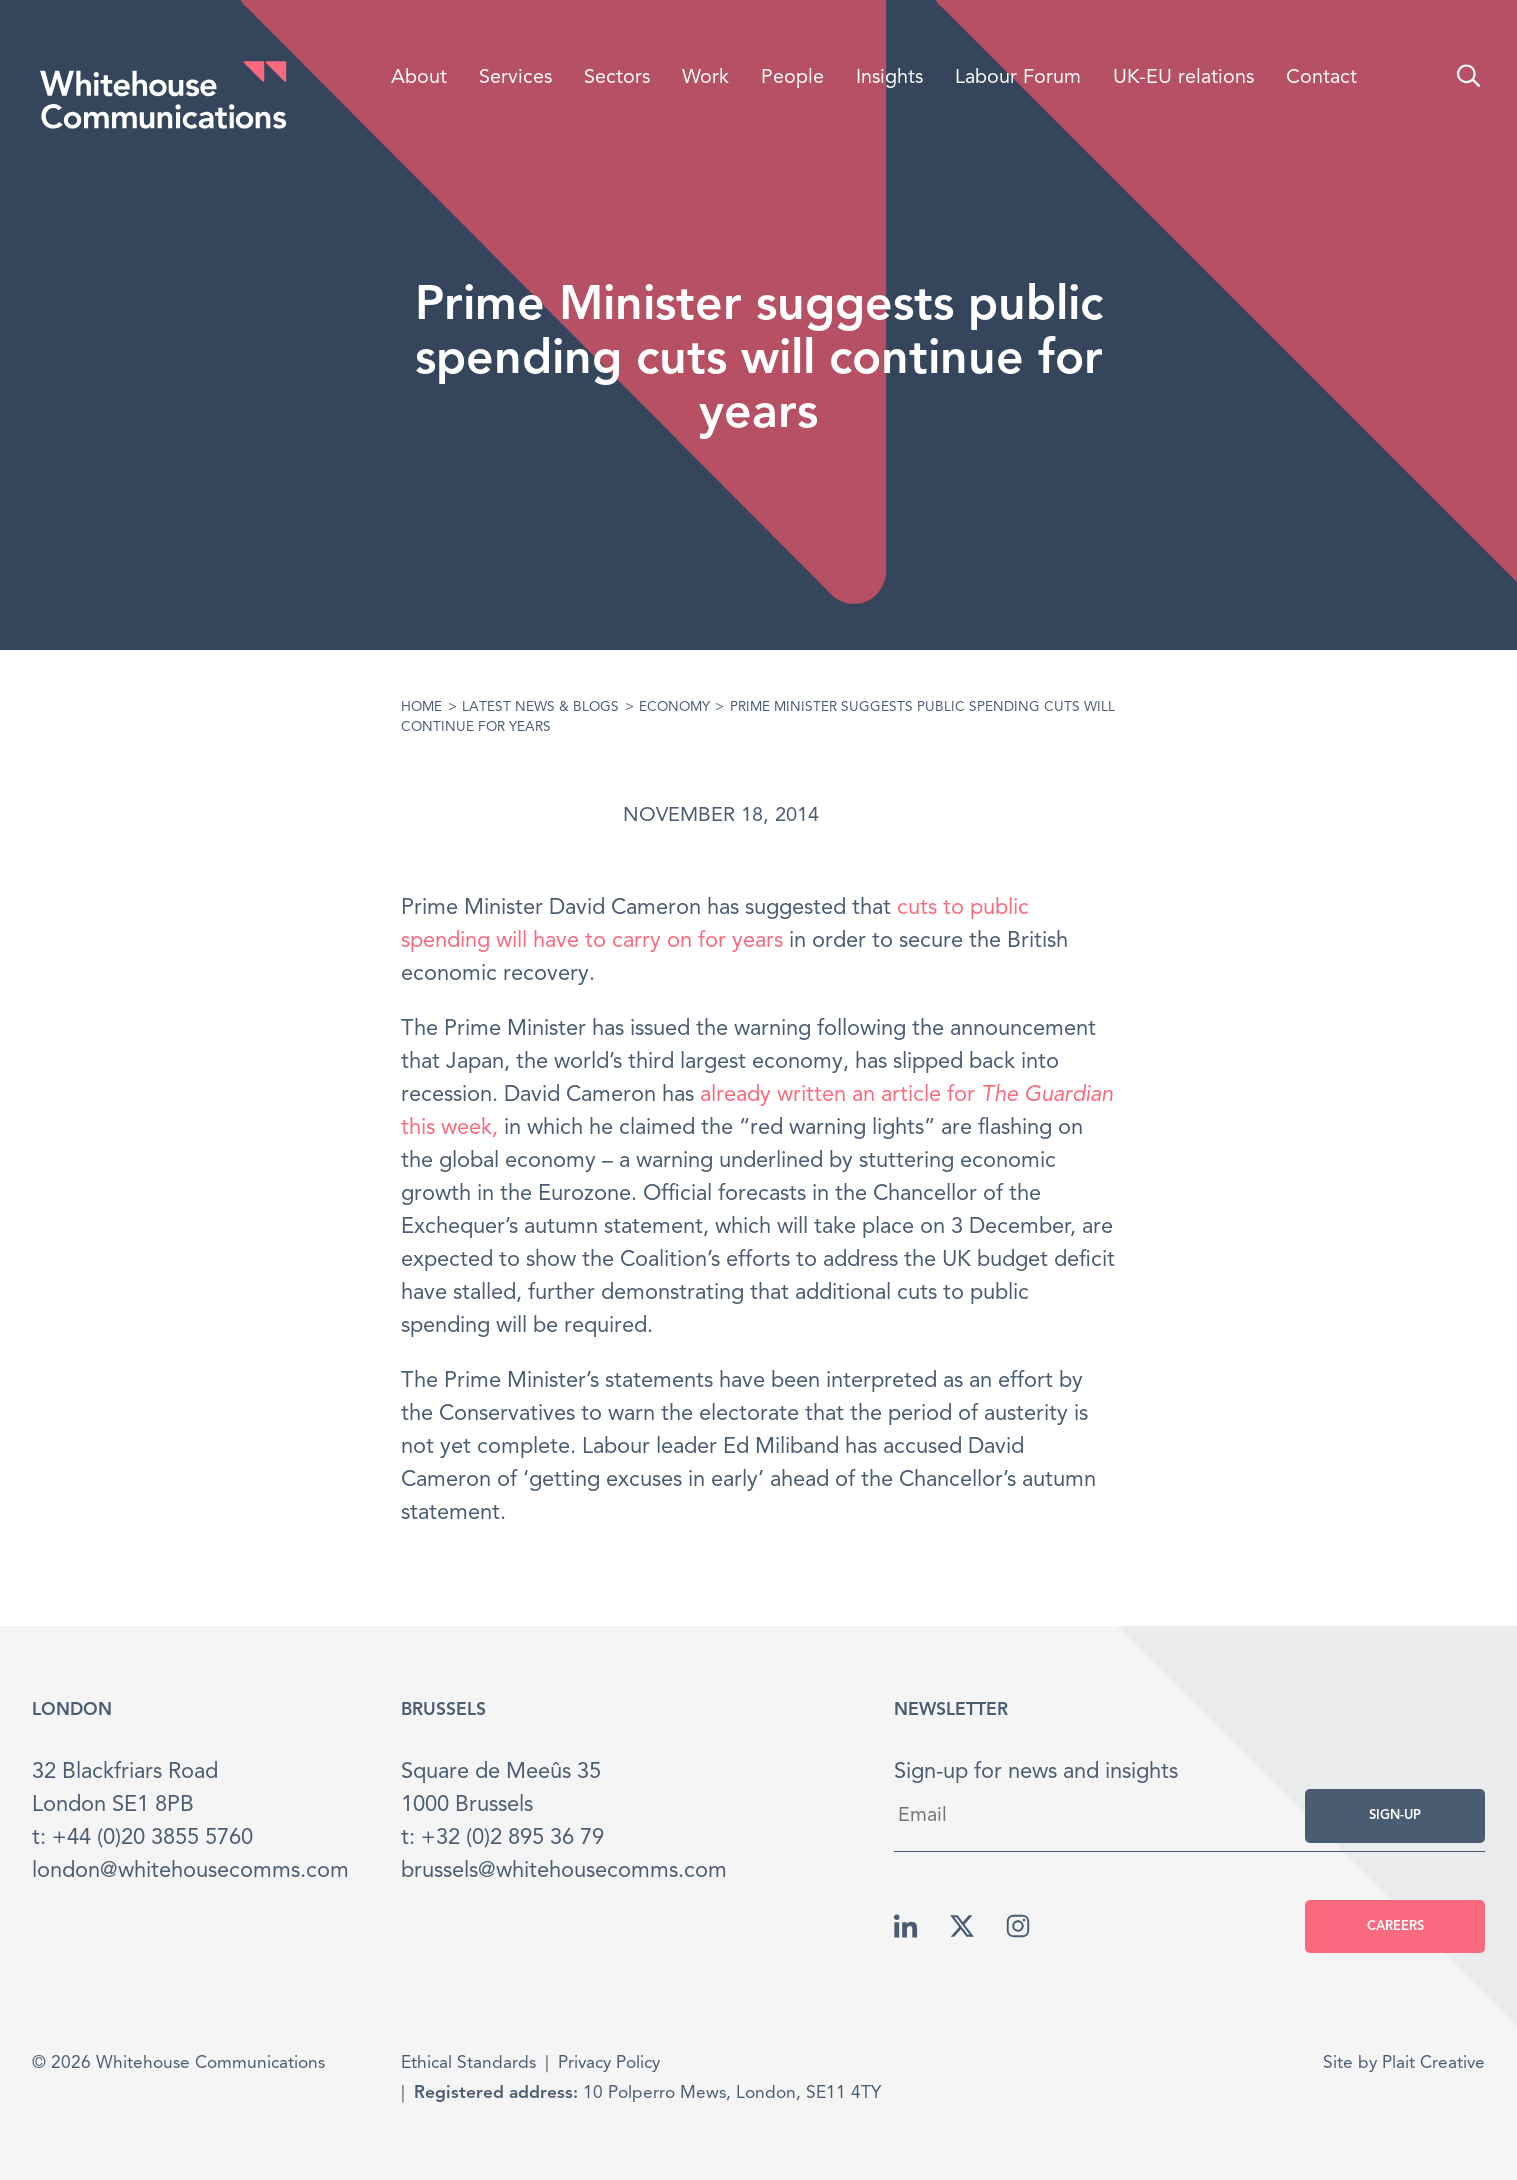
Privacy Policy (609, 2063)
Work (705, 78)
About (419, 78)
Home (421, 707)
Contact (1321, 78)
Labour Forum (1018, 78)
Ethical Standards (468, 2063)
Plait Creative (1433, 2063)
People (792, 78)
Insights (889, 78)
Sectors (617, 78)
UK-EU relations (1183, 78)
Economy (674, 707)
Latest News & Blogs (540, 707)
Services (515, 78)
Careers (1395, 1926)
